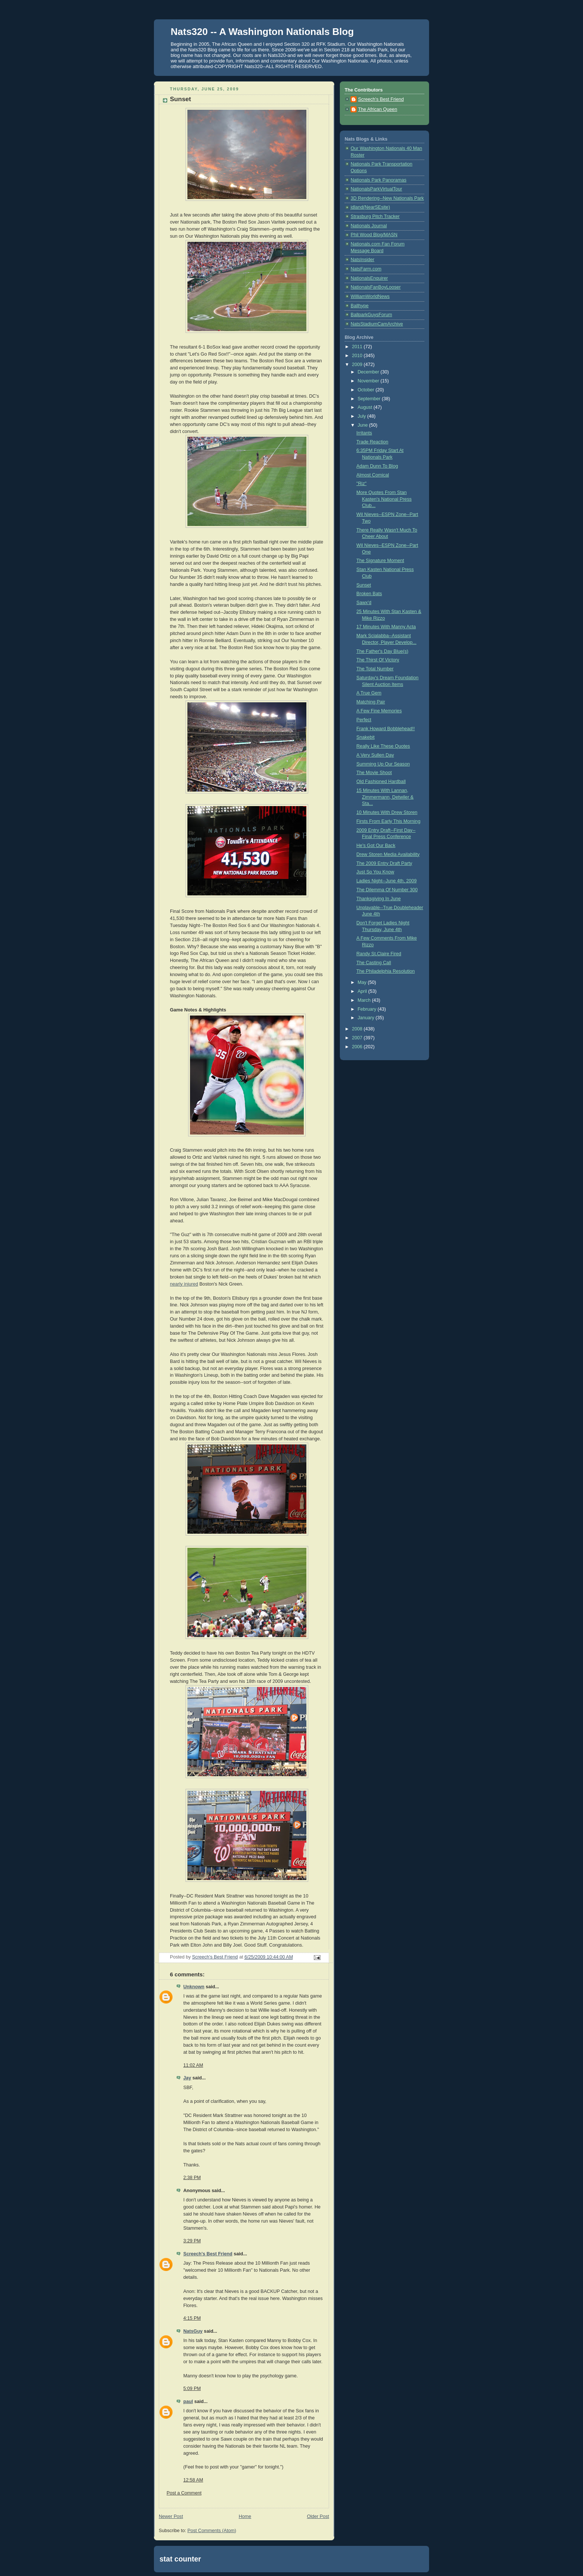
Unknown (193, 1986)
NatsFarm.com (366, 269)
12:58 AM (193, 2480)
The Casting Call (374, 962)
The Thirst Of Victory (378, 660)
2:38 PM (192, 2177)
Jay (187, 2078)
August (366, 407)
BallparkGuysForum (371, 314)
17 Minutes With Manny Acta (386, 626)
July (362, 416)
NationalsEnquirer (369, 278)
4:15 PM (192, 2318)
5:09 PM (192, 2388)
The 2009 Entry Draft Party (384, 863)
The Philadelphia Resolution (386, 971)
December (369, 372)
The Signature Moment (380, 560)
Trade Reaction (373, 442)
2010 (358, 355)
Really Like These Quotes (383, 746)
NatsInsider (362, 259)
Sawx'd (364, 602)
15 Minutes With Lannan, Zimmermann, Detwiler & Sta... (385, 797)
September (370, 398)
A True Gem (369, 693)
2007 (358, 1037)
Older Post (318, 2516)
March (365, 1000)
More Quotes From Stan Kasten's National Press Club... (384, 499)
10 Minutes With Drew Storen (387, 812)
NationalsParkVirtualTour (376, 189)
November (369, 381)
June (363, 425)
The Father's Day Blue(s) (383, 651)
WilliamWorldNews (370, 296)
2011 (358, 346)
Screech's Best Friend (207, 2253)
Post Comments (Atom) (211, 2530)
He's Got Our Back (376, 845)
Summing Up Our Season (383, 764)
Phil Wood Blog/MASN (374, 234)
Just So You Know (375, 872)
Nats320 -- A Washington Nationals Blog (262, 31)
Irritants (364, 433)
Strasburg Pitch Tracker (375, 216)
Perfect (364, 719)
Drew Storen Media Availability (388, 854)
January (367, 1017)
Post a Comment (184, 2493)
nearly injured (184, 1284)
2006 (358, 1046)
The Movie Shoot (374, 772)
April (363, 991)
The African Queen (377, 109)
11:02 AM (193, 2065)
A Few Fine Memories (379, 710)
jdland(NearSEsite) (370, 207)
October (367, 389)
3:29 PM (192, 2240)
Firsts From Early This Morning (389, 821)
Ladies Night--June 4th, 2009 (387, 880)
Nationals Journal (369, 225)
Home (245, 2516)
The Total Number (375, 668)
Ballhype (359, 305)
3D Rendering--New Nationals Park (387, 198)
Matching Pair (371, 702)
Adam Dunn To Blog (377, 466)
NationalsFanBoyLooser (376, 287)
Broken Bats (369, 593)
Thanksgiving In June (379, 898)
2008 (358, 1029)
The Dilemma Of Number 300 (387, 889)
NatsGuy (193, 2331)
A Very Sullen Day (375, 755)
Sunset (364, 585)
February (368, 1009)
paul (188, 2401)
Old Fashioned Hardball (381, 781)
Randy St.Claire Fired (379, 953)
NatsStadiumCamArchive (377, 324)
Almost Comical (373, 475)
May (363, 982)
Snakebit (366, 737)
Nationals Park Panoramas (378, 180)
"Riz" (362, 483)
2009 (358, 364)
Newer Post (171, 2516)
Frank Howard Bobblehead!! (386, 728)
